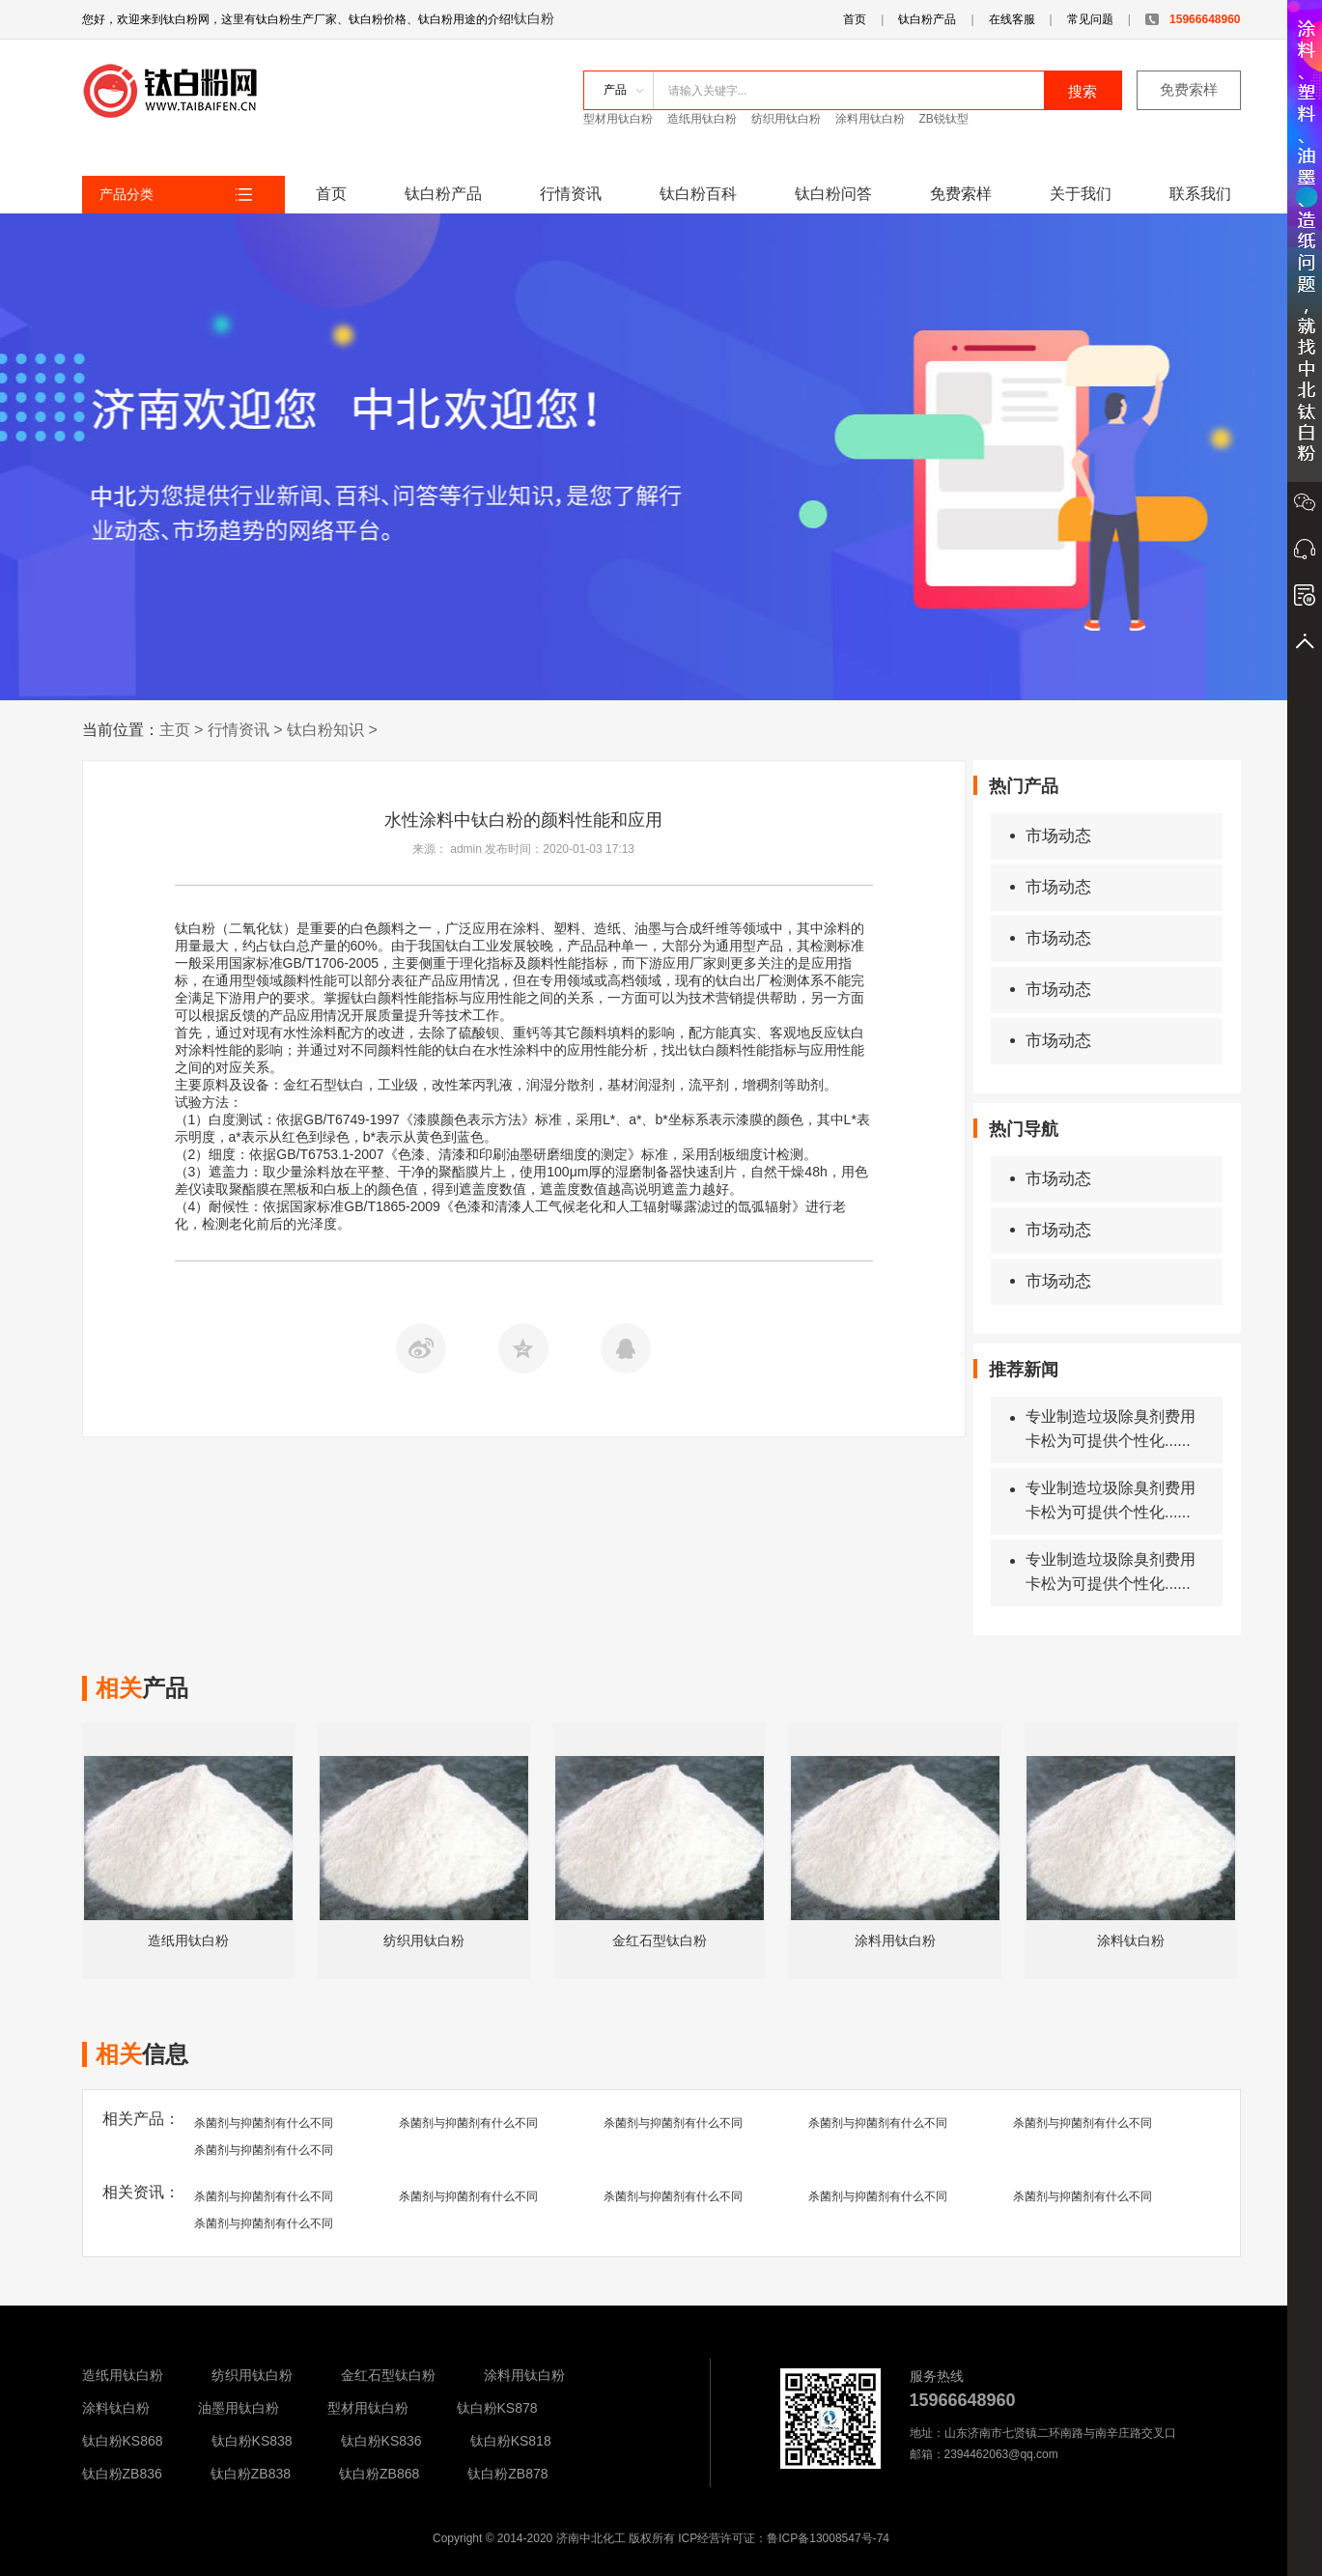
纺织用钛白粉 (786, 119)
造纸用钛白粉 (702, 119)
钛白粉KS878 (497, 2408)
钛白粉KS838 (252, 2441)
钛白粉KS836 (381, 2441)
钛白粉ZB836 (122, 2473)
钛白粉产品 (927, 19)
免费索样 (1189, 89)
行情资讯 (571, 193)
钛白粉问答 (833, 193)
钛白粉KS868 (122, 2441)
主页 (174, 730)
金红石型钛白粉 (388, 2375)
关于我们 (1080, 193)
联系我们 (1200, 193)
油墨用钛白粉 (238, 2408)
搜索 (1082, 91)
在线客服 (1012, 19)
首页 (854, 19)
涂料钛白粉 (116, 2408)
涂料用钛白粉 (870, 119)
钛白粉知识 (325, 730)
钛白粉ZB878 (507, 2473)
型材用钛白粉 (618, 119)
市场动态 (1050, 836)
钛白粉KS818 (510, 2441)
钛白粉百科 (698, 193)
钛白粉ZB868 (379, 2473)
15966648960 (1193, 19)
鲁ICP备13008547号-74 (828, 2538)
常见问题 (1090, 19)
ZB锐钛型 (944, 119)
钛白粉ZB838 (251, 2473)
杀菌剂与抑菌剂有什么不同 (263, 2123)
